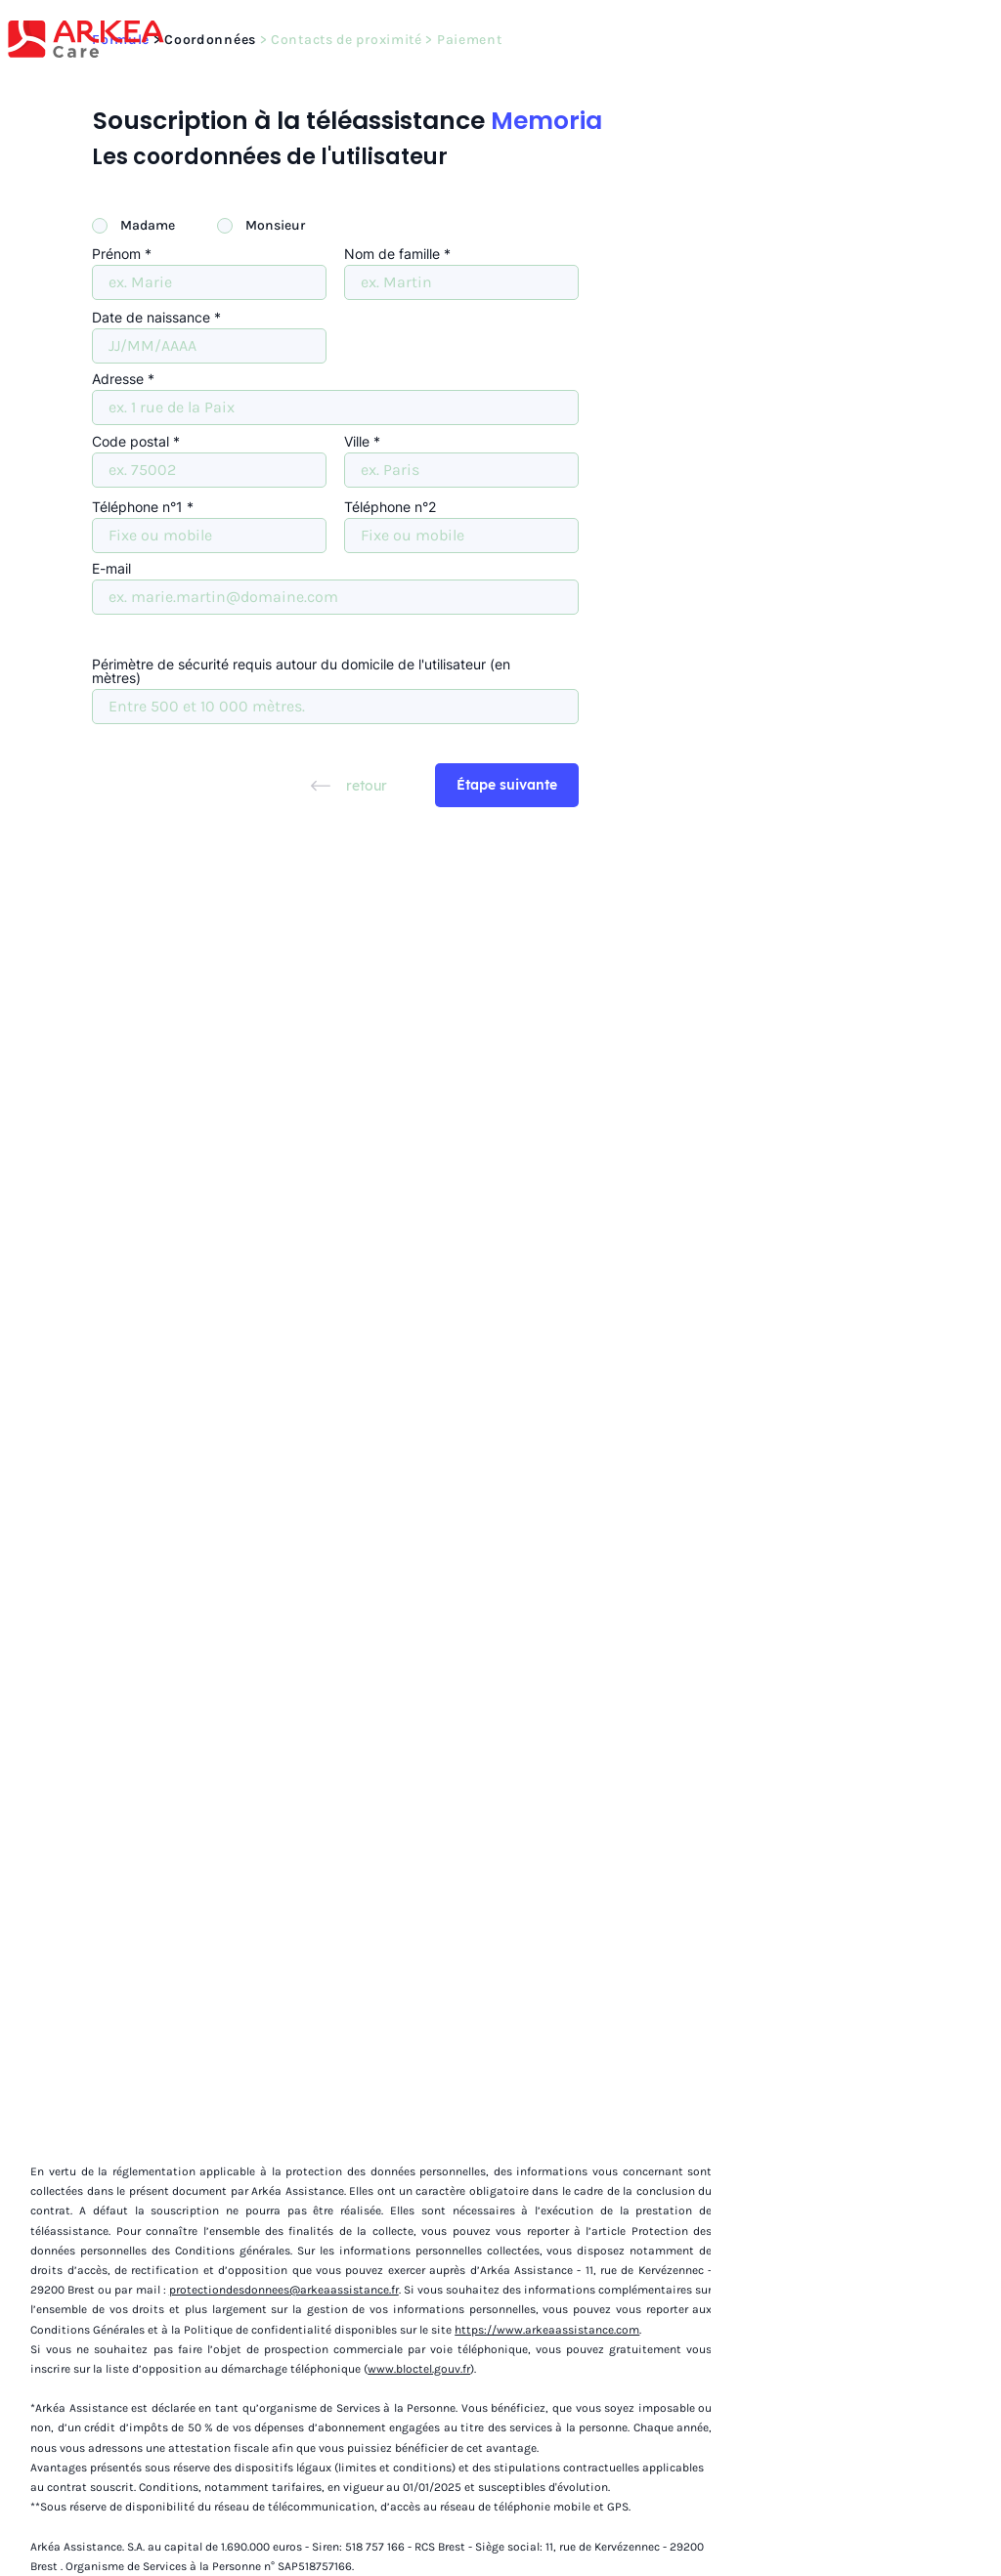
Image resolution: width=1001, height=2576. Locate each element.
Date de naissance (151, 317)
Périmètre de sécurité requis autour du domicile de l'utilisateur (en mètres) (301, 671)
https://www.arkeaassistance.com (547, 2330)
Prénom (116, 254)
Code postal (130, 442)
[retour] (349, 785)
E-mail (111, 569)
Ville (357, 442)
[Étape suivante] (507, 785)
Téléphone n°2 (390, 507)
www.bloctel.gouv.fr (419, 2369)
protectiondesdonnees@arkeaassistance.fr (284, 2290)
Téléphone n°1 (137, 507)
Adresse (118, 379)
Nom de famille (392, 254)
